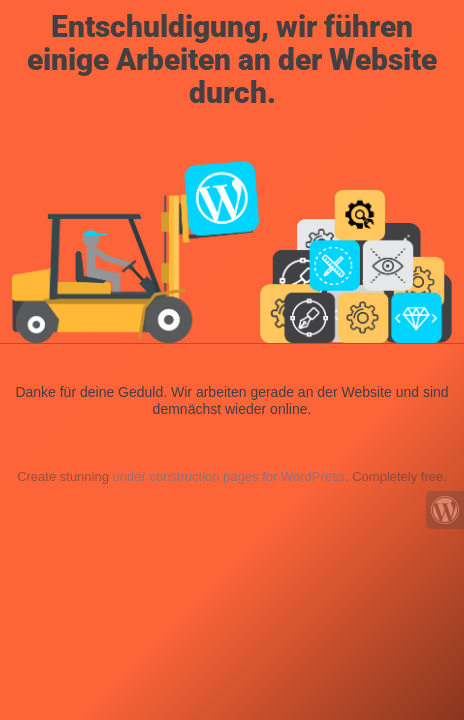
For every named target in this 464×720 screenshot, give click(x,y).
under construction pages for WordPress (229, 476)
